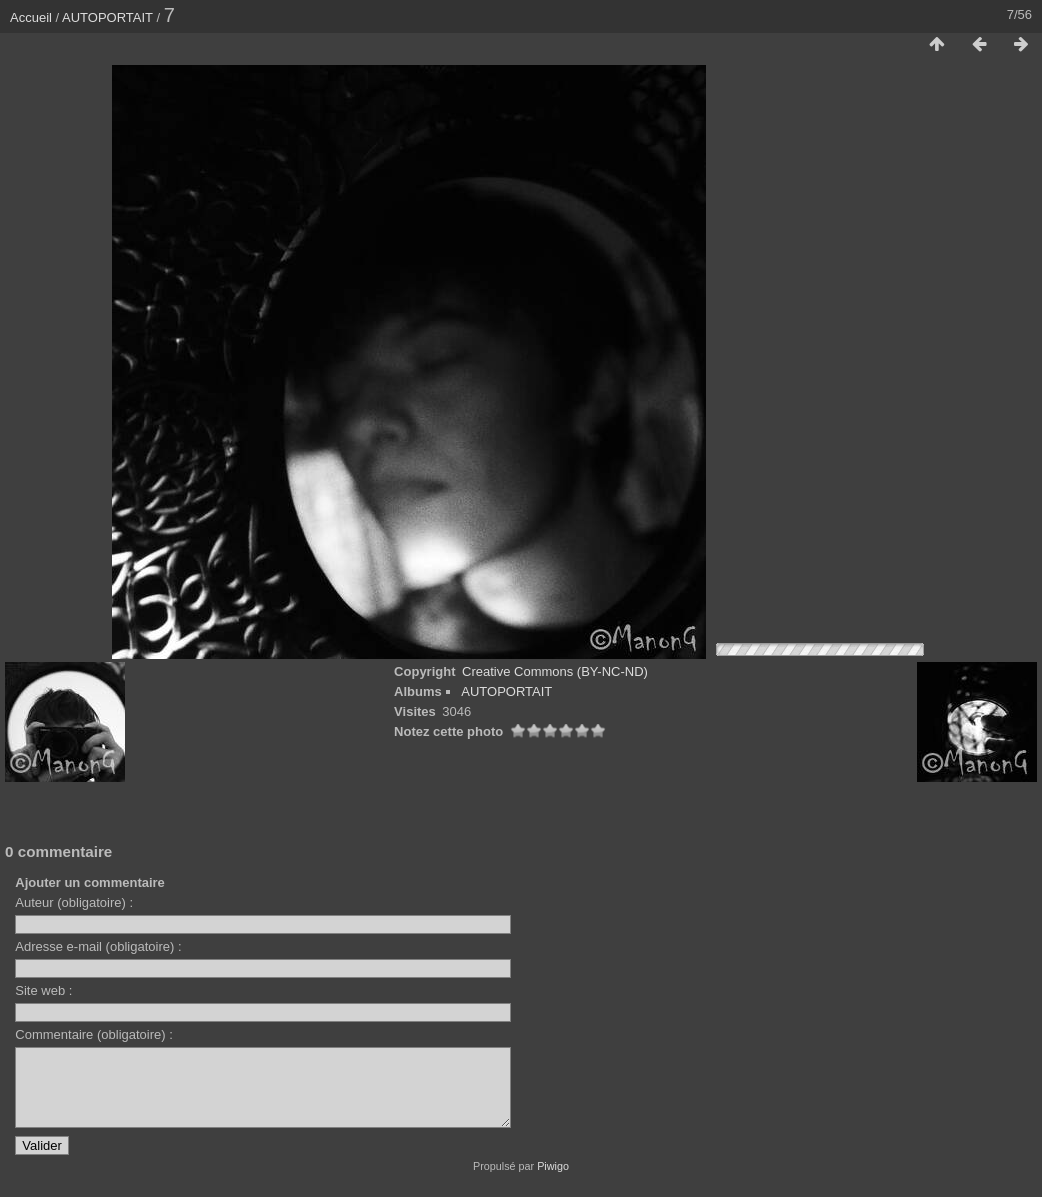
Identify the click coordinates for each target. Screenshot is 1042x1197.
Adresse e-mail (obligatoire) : (98, 946)
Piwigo (553, 1181)
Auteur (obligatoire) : (74, 902)
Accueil (31, 17)
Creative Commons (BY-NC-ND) (555, 671)
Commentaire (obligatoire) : (94, 1034)
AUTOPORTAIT (107, 17)
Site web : (43, 990)
